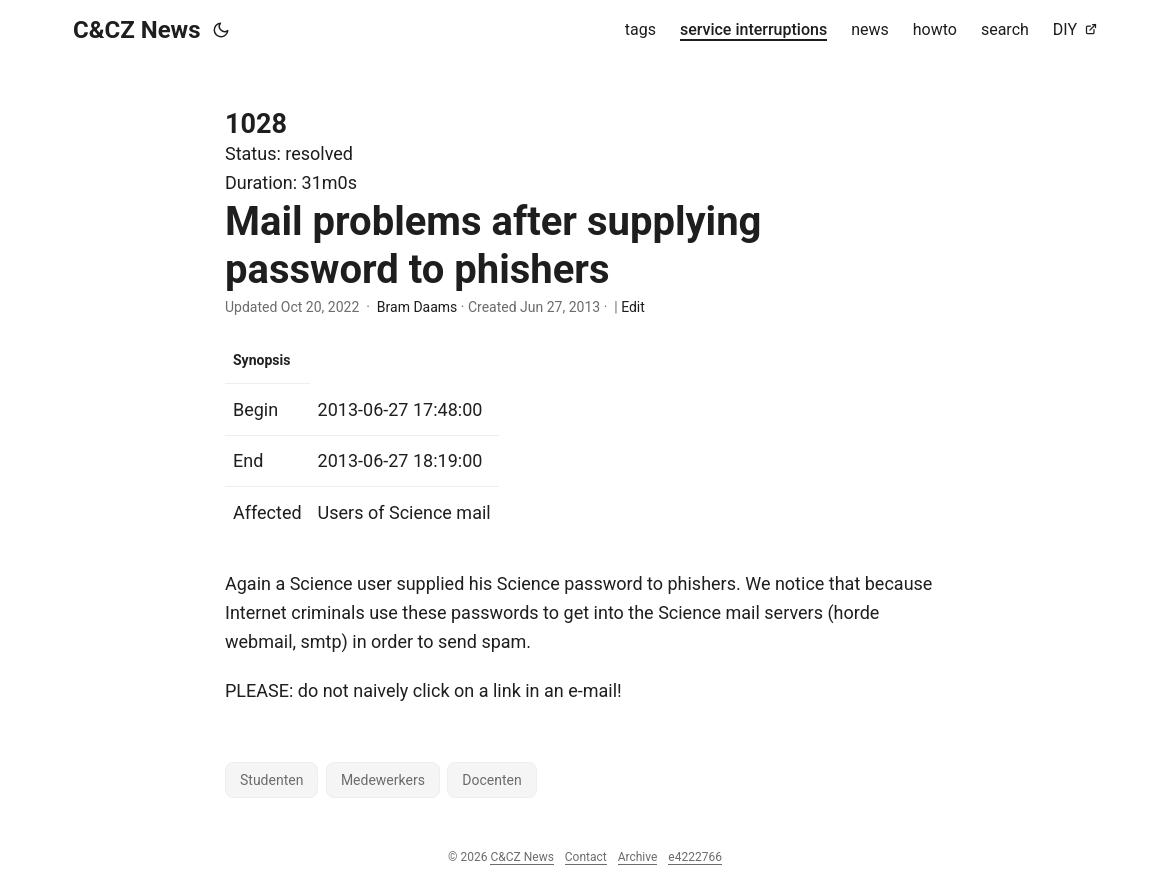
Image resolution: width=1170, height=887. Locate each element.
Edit (633, 307)
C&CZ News (137, 30)
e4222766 (695, 857)
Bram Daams (417, 307)
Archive (638, 857)
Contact (586, 857)
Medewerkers (383, 780)
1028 (256, 124)
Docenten (491, 780)
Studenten (271, 780)
